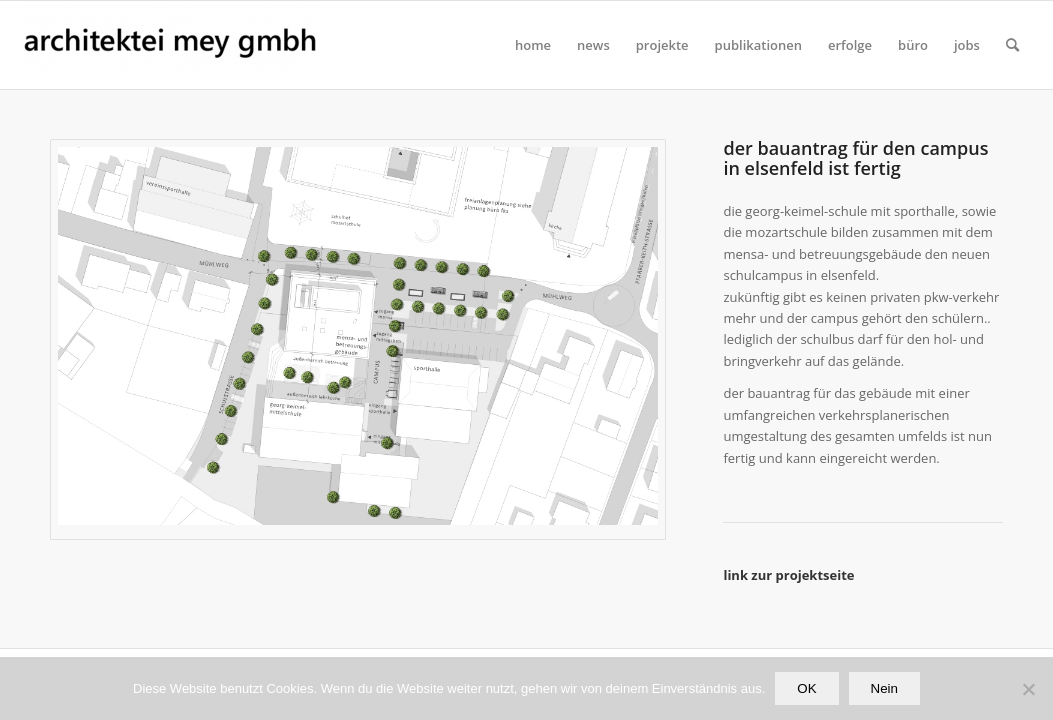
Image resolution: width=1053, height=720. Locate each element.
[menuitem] (533, 45)
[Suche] (1012, 45)
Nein (884, 688)
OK (806, 688)
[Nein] (1028, 689)
